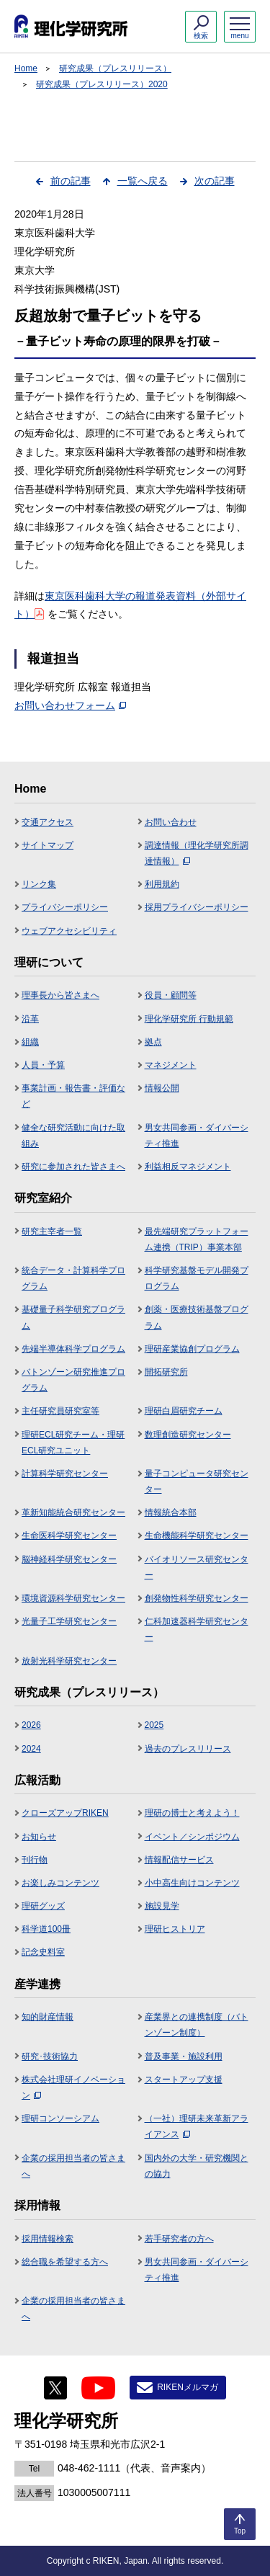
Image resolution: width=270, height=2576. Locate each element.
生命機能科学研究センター (196, 1535)
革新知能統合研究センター (73, 1512)
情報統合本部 (171, 1512)
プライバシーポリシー (65, 907)
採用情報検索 (47, 2239)
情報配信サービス (179, 1860)
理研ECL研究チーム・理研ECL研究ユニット (73, 1443)
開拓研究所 (166, 1372)
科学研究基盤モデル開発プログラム (196, 1278)
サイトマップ (47, 845)
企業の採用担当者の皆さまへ (73, 2166)
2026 (31, 1725)
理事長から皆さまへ (60, 995)
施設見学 (162, 1906)
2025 (154, 1725)
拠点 (153, 1042)
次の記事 (214, 181)
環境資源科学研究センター (73, 1598)
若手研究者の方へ (179, 2239)
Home (25, 68)
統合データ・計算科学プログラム (73, 1278)
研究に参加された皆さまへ (73, 1167)
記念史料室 (43, 1952)
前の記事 (70, 181)
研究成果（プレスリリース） (115, 68)
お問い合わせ (171, 822)
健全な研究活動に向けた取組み (73, 1136)
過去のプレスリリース (188, 1749)
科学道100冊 (46, 1929)
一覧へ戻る (142, 181)
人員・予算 (43, 1065)
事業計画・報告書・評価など (73, 1096)
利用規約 (162, 884)
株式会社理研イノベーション (73, 2087)
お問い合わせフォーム (70, 705)
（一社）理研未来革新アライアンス (196, 2126)
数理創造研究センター (188, 1435)
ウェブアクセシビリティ (69, 931)
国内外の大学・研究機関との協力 (196, 2166)
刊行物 (35, 1860)
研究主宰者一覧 (52, 1231)
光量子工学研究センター (69, 1621)
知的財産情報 (47, 2017)
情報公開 (162, 1088)
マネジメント (171, 1065)
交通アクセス (47, 822)
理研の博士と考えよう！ (192, 1813)
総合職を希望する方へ (65, 2262)
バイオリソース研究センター (196, 1567)
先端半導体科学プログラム (73, 1349)
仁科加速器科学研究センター (196, 1629)
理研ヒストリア (175, 1929)
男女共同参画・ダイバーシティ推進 (196, 1136)
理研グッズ (43, 1906)
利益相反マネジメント (188, 1167)
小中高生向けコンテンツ (192, 1883)
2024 (31, 1749)
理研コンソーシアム (60, 2118)
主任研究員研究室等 (60, 1411)
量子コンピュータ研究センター (196, 1481)
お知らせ (39, 1837)
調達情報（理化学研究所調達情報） (196, 853)
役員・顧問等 (171, 995)
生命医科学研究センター (69, 1535)
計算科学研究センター (65, 1474)
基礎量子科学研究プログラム (73, 1317)
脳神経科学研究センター (69, 1559)
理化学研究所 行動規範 (189, 1019)
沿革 (30, 1019)
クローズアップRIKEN (65, 1813)
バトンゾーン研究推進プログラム (73, 1380)
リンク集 (39, 884)
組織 (30, 1042)
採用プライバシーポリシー (196, 907)
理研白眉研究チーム (183, 1411)
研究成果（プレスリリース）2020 (102, 84)
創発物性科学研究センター (196, 1598)
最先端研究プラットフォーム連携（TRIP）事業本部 (196, 1239)
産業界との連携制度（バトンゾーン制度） (196, 2025)
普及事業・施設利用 (183, 2056)
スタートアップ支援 (183, 2079)
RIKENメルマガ (187, 2387)
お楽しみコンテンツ (60, 1883)
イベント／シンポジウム (192, 1837)
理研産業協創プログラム (192, 1349)
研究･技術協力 (50, 2056)
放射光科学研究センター (69, 1661)
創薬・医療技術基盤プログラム (196, 1317)
